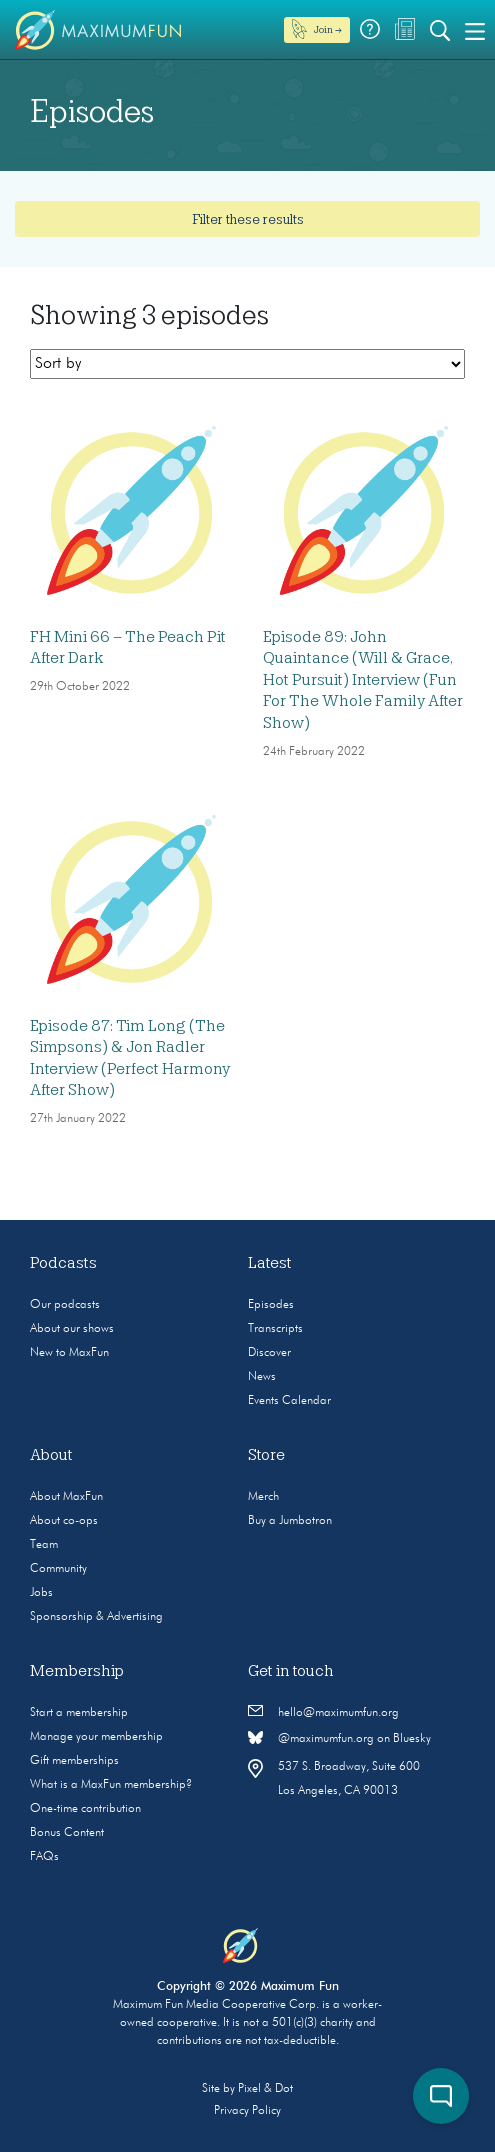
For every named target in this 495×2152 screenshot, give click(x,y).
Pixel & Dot (265, 2089)
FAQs (44, 1857)
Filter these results (248, 219)
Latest (270, 1263)
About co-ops (64, 1521)
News (262, 1377)
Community (58, 1569)
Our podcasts (65, 1305)
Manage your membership (96, 1737)
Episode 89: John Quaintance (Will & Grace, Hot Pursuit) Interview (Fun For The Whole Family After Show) (363, 680)
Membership (77, 1671)
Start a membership (79, 1713)
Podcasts (63, 1263)
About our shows (72, 1329)
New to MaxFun (69, 1353)
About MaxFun (66, 1497)
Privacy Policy (247, 2111)
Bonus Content (67, 1833)
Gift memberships (74, 1761)
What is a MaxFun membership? (111, 1785)
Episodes (271, 1305)
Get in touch (291, 1671)
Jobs (41, 1593)
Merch (263, 1497)
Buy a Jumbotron (290, 1521)
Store (266, 1455)
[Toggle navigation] (475, 30)
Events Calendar (289, 1401)
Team (44, 1545)
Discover (269, 1353)
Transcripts (275, 1329)
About (51, 1455)
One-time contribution (85, 1809)
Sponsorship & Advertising (96, 1617)
